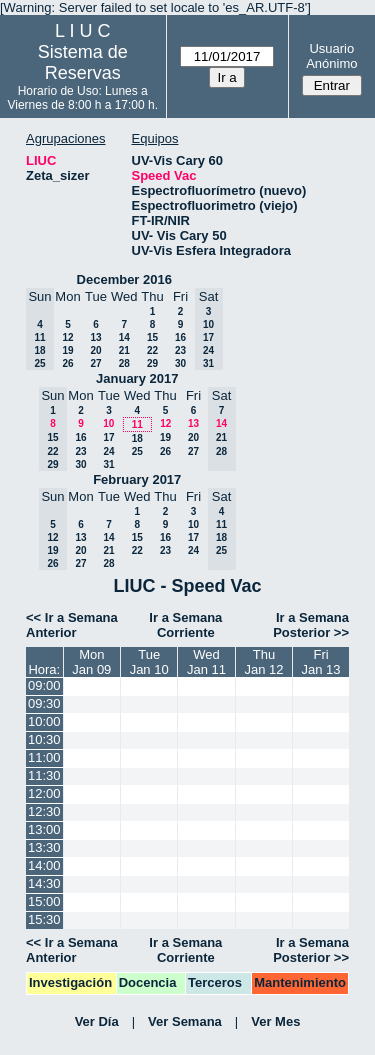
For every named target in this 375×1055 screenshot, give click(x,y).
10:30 (44, 739)
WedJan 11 (206, 662)
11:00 (44, 757)
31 (108, 464)
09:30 (44, 703)
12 (67, 337)
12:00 (44, 793)
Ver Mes (275, 1021)
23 (180, 350)
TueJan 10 (149, 662)
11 (137, 424)
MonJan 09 (91, 662)
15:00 (44, 901)
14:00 (44, 865)
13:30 (44, 847)
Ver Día (97, 1021)
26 (67, 363)
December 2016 (124, 279)
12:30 (44, 811)
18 (137, 438)
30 (180, 363)
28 (124, 363)
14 (124, 337)
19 (67, 350)
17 (108, 437)
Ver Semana (185, 1021)
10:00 (44, 721)
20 (95, 350)
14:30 (44, 883)
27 (95, 363)
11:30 (44, 775)
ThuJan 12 (264, 662)
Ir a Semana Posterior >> (311, 625)
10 (108, 423)
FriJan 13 (321, 662)
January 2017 (137, 378)
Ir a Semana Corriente (185, 625)
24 (108, 451)
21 (124, 350)
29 (152, 363)
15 (152, 337)
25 (137, 451)
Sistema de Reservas (83, 62)
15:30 (44, 919)
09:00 (44, 685)
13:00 (44, 829)
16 (180, 337)
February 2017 (137, 479)
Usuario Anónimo (331, 56)
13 (95, 337)
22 (152, 350)
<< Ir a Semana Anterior (72, 625)
